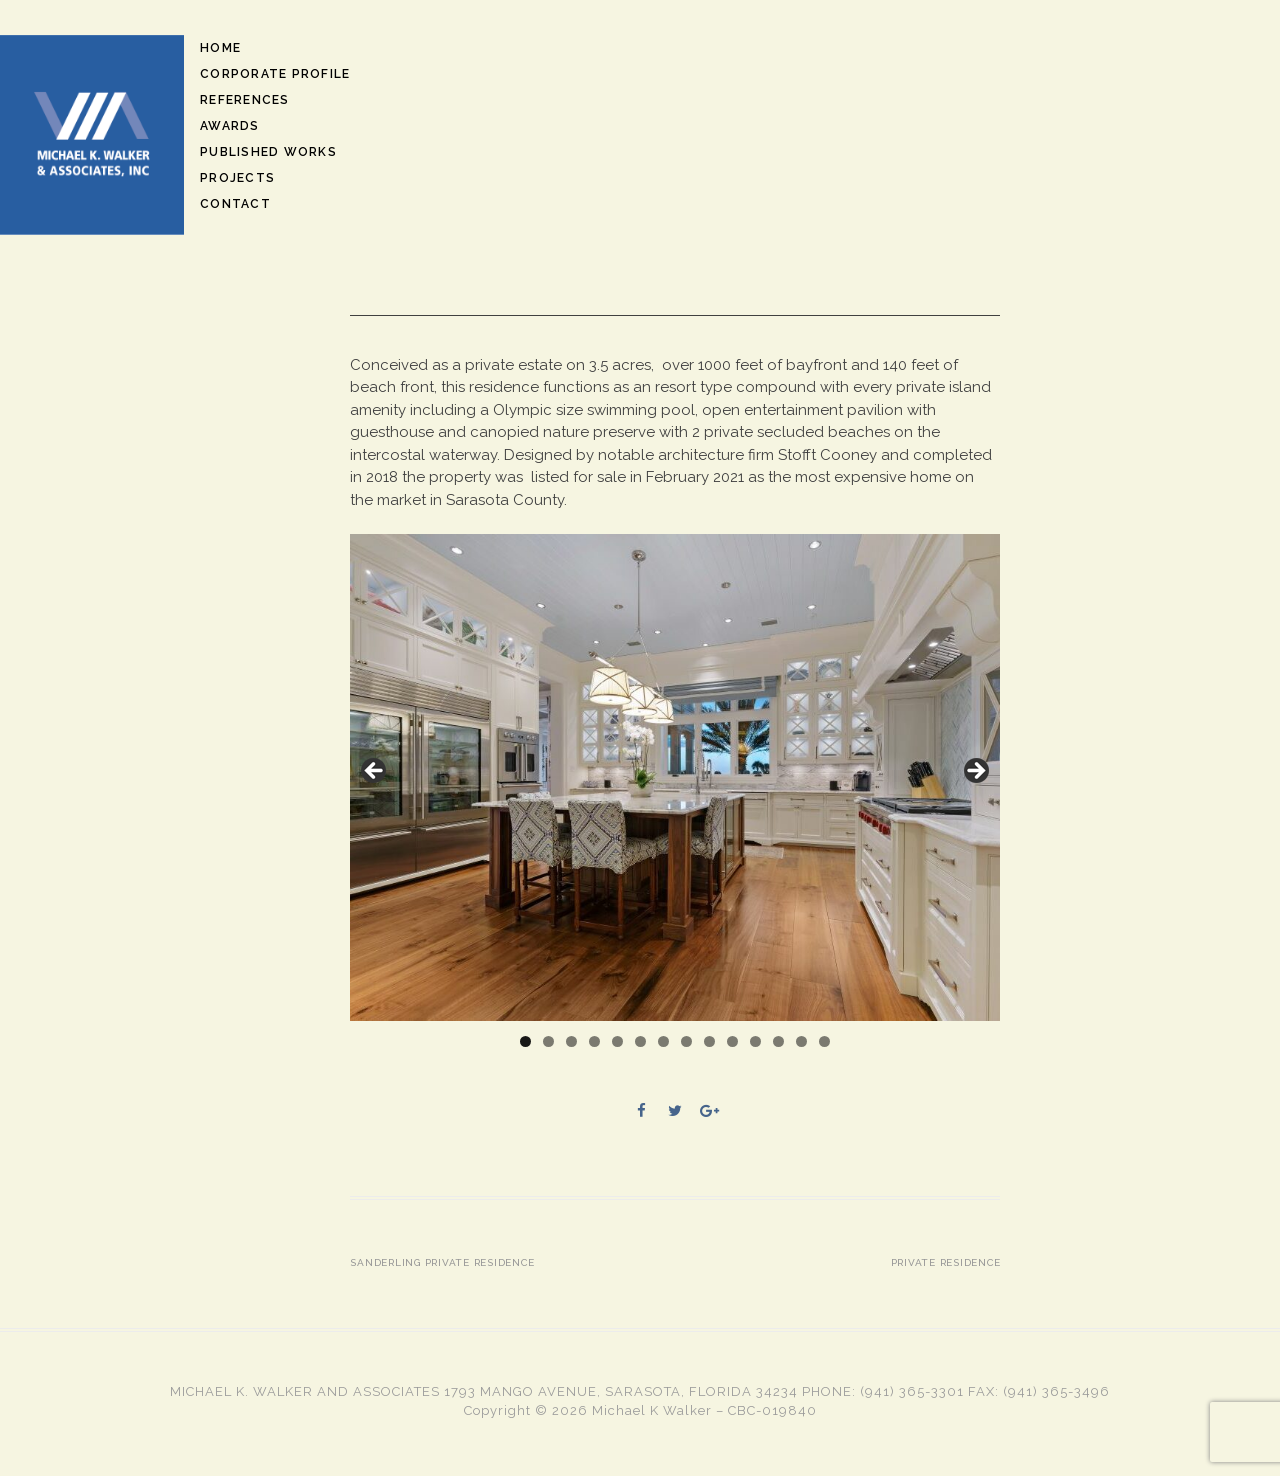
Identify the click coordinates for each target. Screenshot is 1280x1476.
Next (975, 772)
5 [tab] (617, 1041)
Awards (230, 126)
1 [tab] (525, 1041)
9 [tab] (709, 1041)
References (245, 100)
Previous (375, 772)
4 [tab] (594, 1041)
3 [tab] (571, 1041)
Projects (237, 178)
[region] (675, 778)
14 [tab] (824, 1041)
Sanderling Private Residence (442, 1262)
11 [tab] (755, 1041)
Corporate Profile (275, 74)
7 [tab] (663, 1041)
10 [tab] (732, 1041)
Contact (235, 204)
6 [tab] (640, 1041)
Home (220, 48)
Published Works (268, 152)
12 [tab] (778, 1041)
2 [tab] (548, 1041)
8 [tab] (686, 1041)
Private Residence (946, 1262)
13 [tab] (801, 1041)
